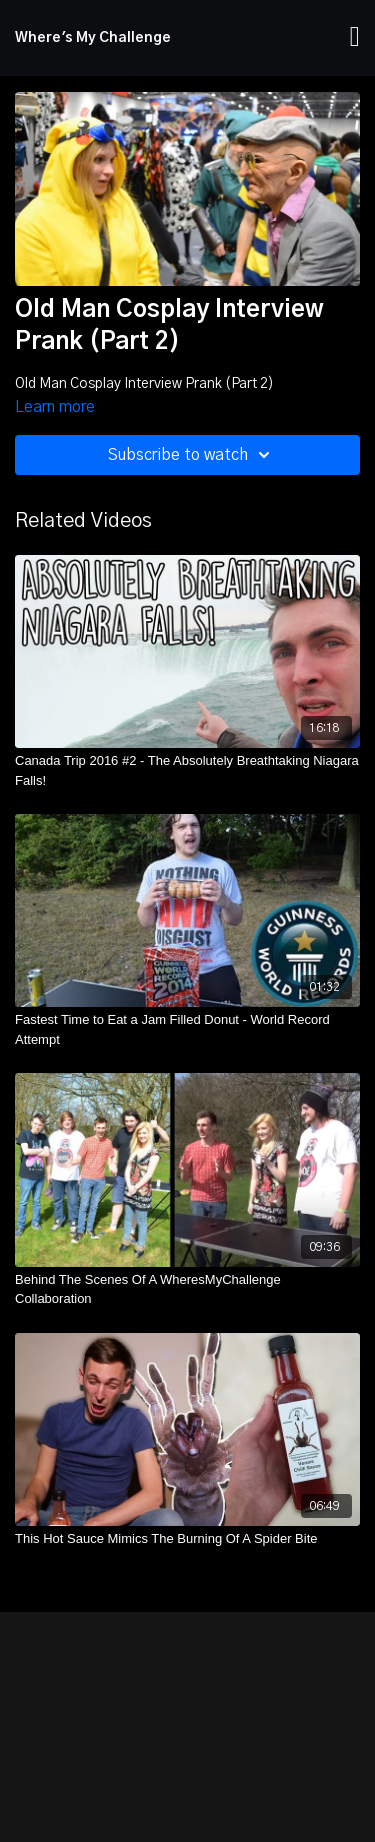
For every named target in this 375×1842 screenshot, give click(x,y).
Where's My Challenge (93, 38)
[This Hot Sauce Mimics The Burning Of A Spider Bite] (187, 1539)
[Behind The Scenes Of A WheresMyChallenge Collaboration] (187, 1289)
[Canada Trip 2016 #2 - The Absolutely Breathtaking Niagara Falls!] (187, 770)
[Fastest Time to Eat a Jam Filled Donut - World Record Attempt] (187, 1029)
